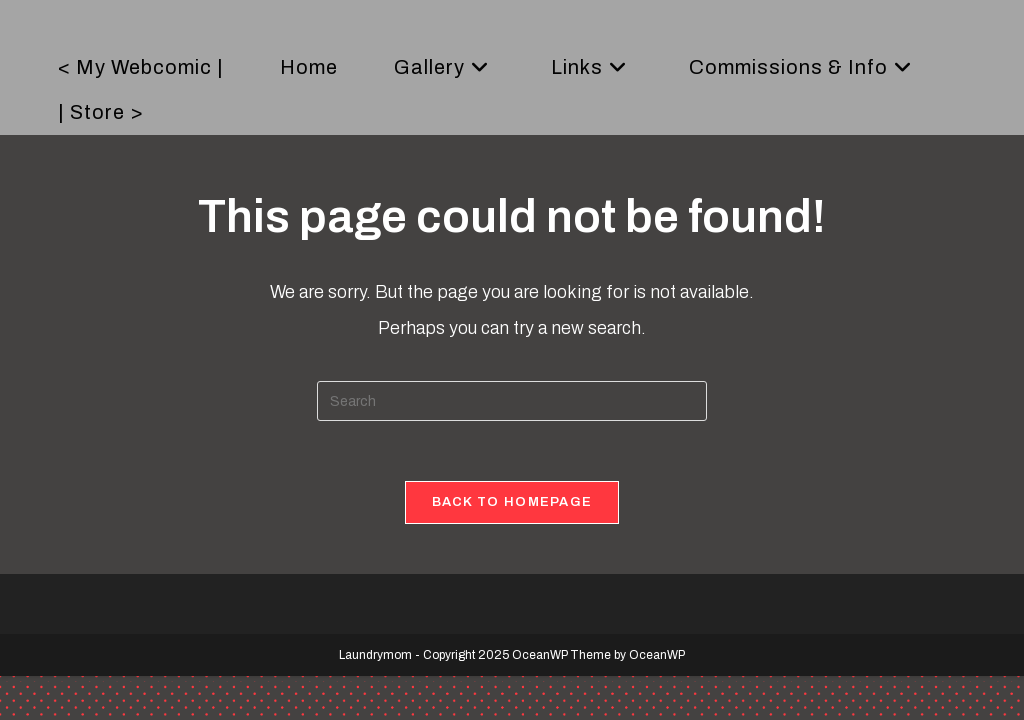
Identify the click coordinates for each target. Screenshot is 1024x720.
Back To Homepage (512, 502)
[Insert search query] (512, 401)
